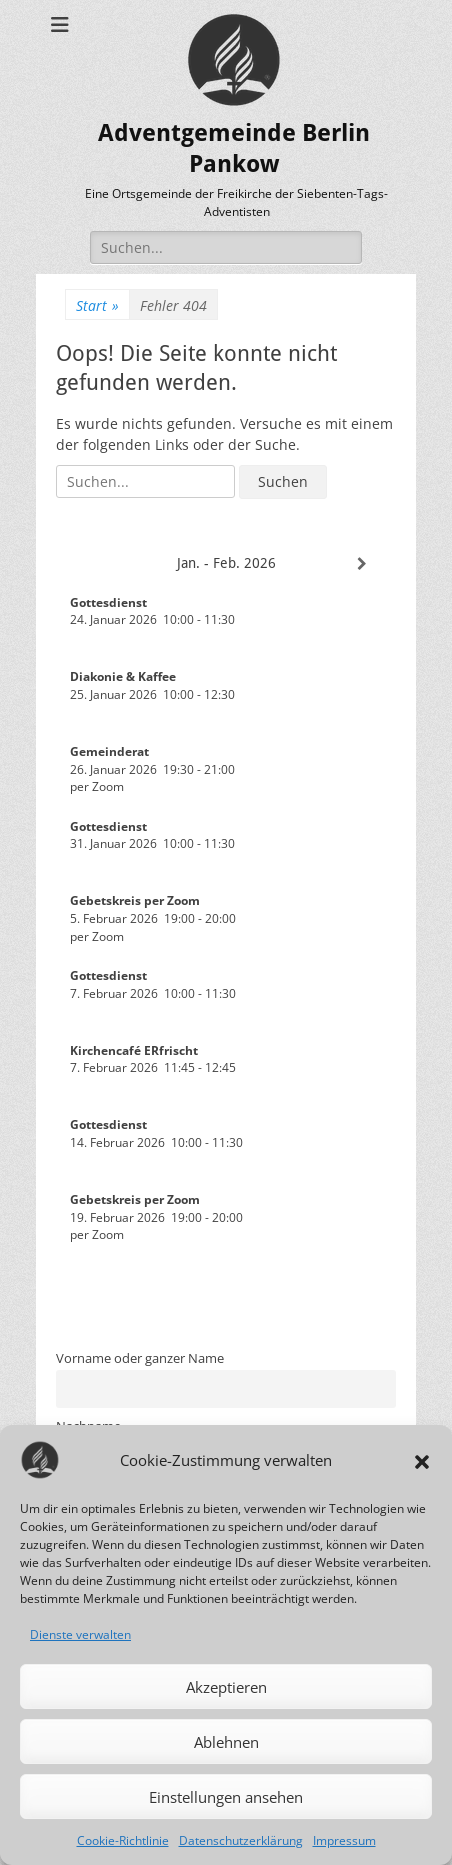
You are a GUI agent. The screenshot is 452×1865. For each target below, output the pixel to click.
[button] (422, 1460)
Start (97, 305)
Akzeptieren (226, 1687)
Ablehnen (226, 1742)
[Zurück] (90, 564)
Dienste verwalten (80, 1634)
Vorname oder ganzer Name (140, 1358)
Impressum (344, 1840)
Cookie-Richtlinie (123, 1840)
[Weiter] (362, 564)
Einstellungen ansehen (226, 1797)
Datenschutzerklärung (241, 1840)
